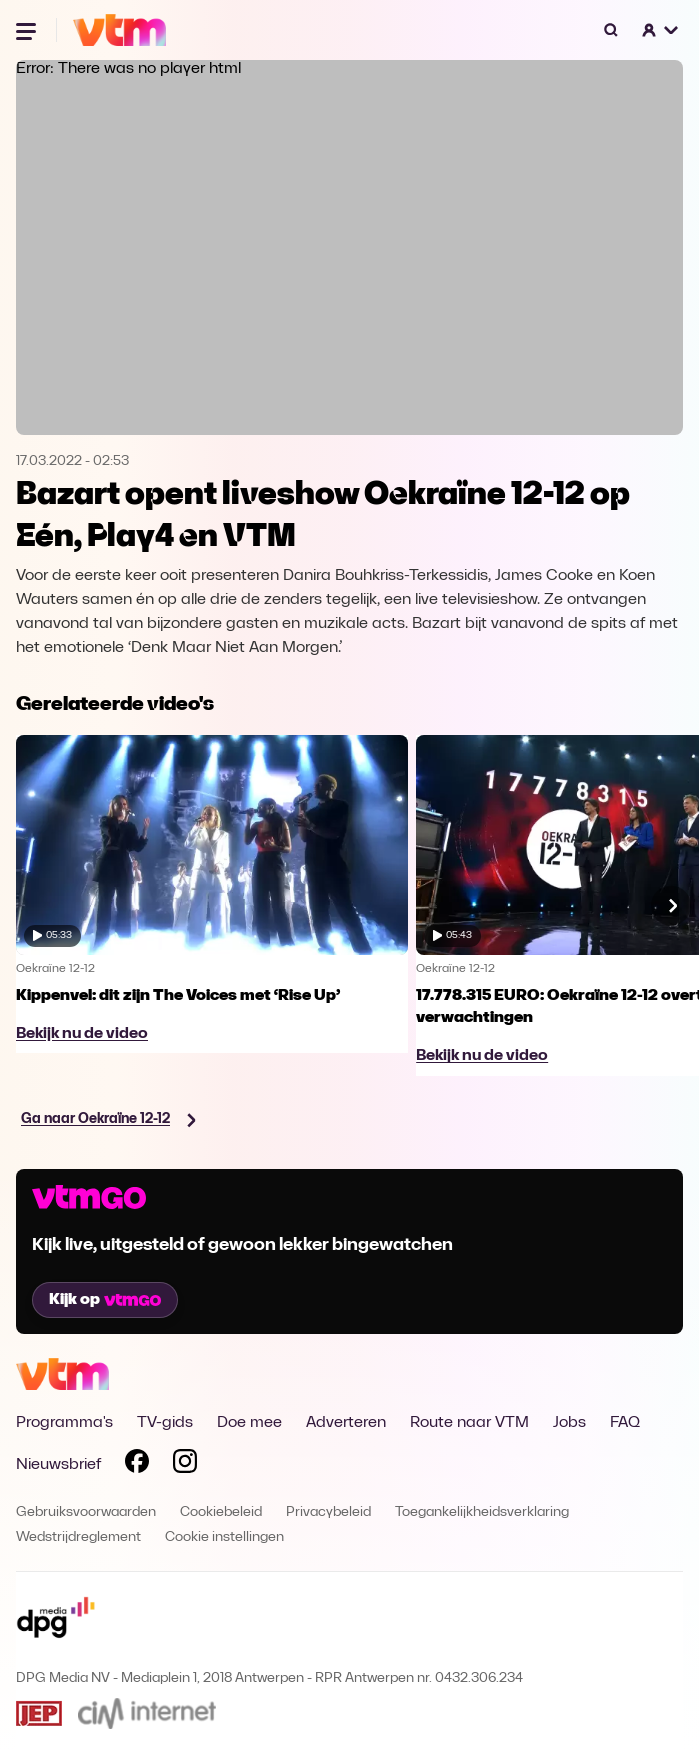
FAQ (625, 1423)
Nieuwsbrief (58, 1465)
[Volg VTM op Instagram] (185, 1465)
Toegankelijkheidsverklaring (482, 1512)
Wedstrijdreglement (78, 1537)
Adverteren (346, 1423)
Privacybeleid (328, 1512)
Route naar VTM (469, 1423)
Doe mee (249, 1423)
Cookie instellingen (224, 1537)
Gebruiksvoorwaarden (86, 1512)
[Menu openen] (28, 30)
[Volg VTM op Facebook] (137, 1465)
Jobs (569, 1423)
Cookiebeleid (221, 1512)
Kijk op (105, 1300)
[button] (661, 30)
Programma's (64, 1423)
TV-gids (165, 1423)
